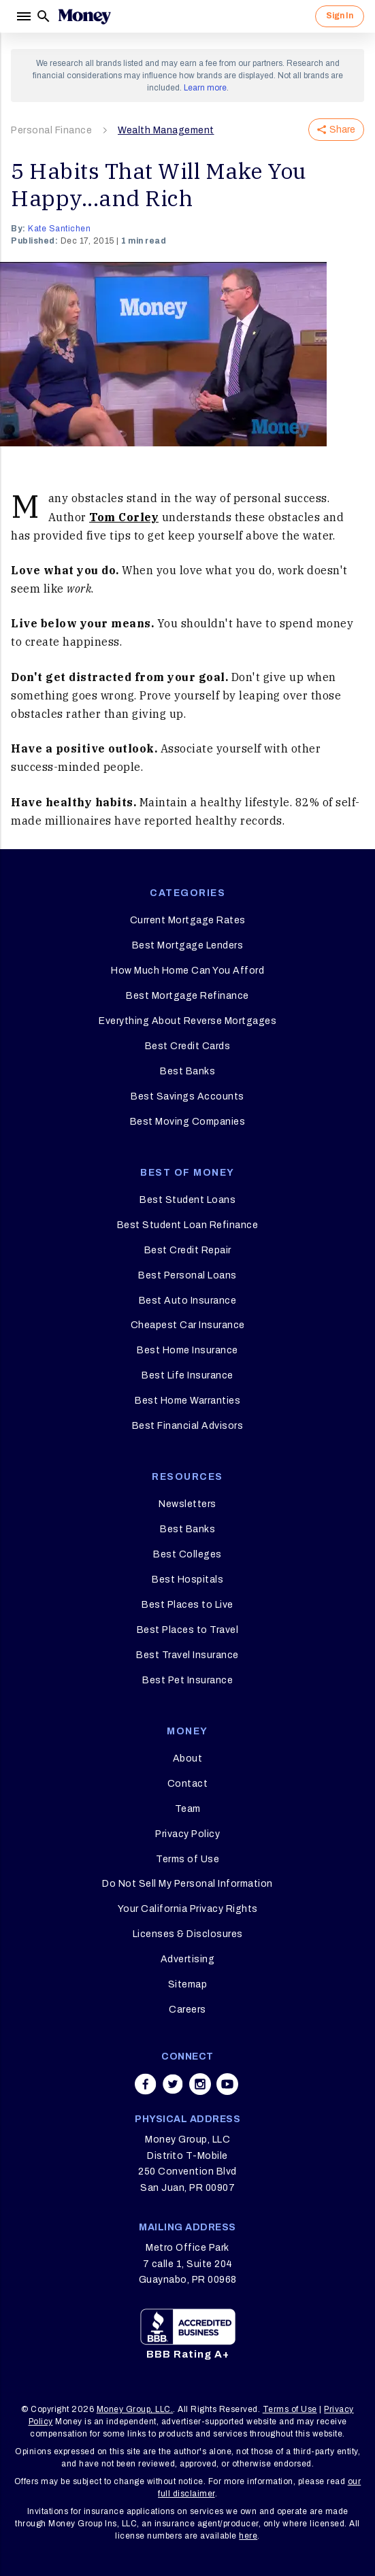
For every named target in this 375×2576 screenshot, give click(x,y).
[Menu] (23, 16)
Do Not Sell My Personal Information (187, 1884)
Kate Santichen (59, 228)
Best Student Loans (187, 1200)
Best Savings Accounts (187, 1096)
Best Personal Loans (187, 1275)
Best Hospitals (187, 1579)
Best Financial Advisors (188, 1426)
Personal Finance (51, 130)
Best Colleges (187, 1554)
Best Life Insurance (187, 1375)
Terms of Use (187, 1859)
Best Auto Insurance (188, 1300)
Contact (187, 1784)
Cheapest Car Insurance (188, 1325)
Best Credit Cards (188, 1046)
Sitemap (188, 1984)
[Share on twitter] (173, 2084)
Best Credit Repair (187, 1250)
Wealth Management (166, 130)
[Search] (43, 16)
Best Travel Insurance (187, 1655)
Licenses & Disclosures (188, 1934)
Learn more (205, 88)
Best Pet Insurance (187, 1680)
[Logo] (84, 16)
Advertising (188, 1959)
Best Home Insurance (187, 1350)
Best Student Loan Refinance (188, 1225)
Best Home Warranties (187, 1401)
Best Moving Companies (188, 1122)
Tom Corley (124, 517)
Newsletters (187, 1504)
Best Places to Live (187, 1605)
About (188, 1758)
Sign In (339, 15)
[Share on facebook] (146, 2084)
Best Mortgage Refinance (187, 996)
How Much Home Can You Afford (187, 970)
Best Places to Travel (188, 1630)
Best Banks (187, 1071)
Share (336, 130)
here (248, 2536)
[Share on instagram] (200, 2084)
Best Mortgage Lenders (188, 945)
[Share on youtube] (227, 2084)
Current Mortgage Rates (188, 920)
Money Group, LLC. (135, 2409)
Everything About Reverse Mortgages (187, 1021)
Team (188, 1809)
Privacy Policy (187, 1834)
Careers (187, 2009)
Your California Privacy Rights (188, 1909)
